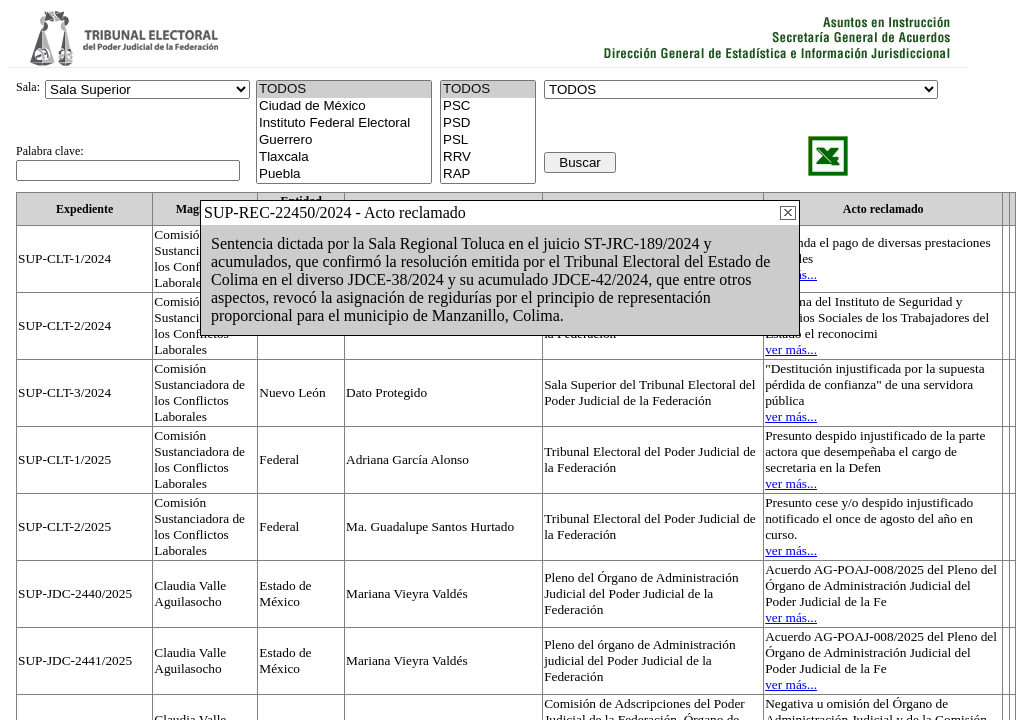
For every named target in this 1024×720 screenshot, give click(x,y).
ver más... (791, 349)
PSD (488, 123)
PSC (488, 106)
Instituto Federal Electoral (344, 123)
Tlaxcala (344, 157)
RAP (488, 174)
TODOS (488, 89)
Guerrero (344, 140)
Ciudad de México (344, 106)
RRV (488, 157)
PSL (488, 140)
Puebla (344, 174)
